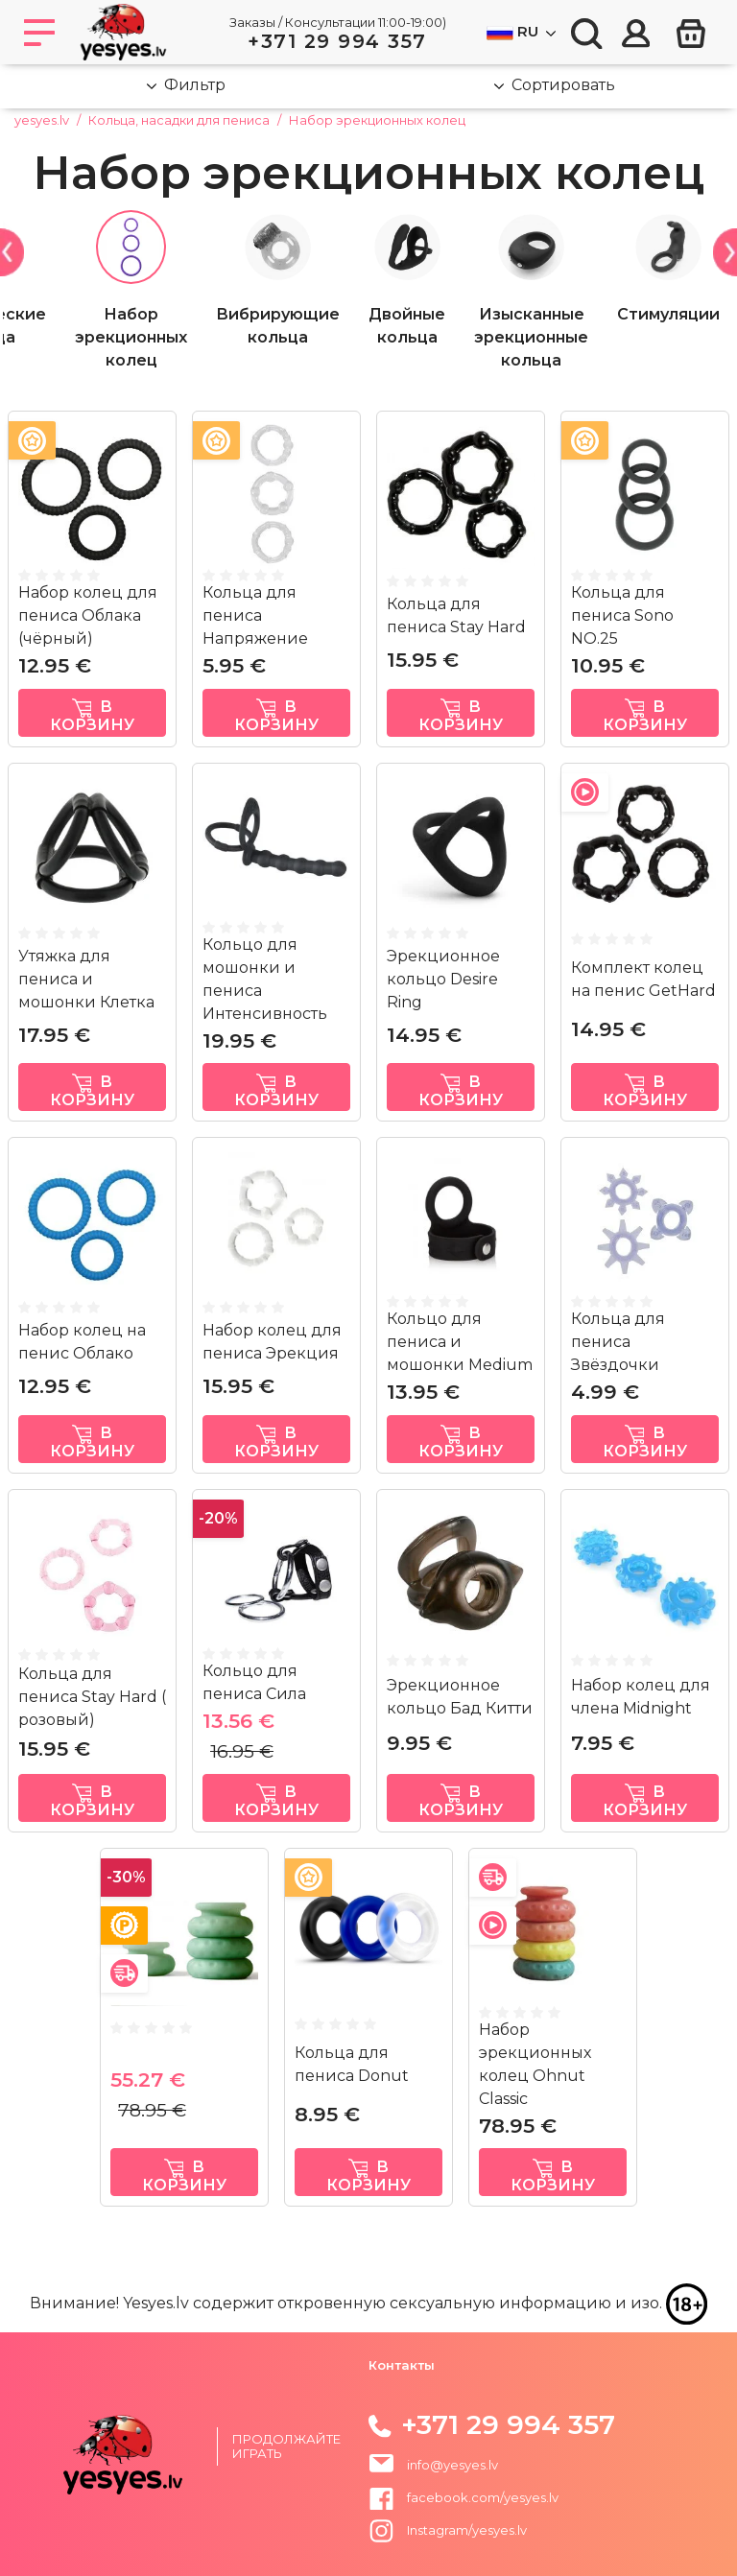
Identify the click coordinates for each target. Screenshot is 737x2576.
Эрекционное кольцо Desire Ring (443, 979)
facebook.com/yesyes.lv (463, 2497)
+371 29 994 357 (337, 41)
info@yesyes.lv (452, 2463)
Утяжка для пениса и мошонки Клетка (86, 979)
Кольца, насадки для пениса (179, 120)
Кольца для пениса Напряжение (255, 615)
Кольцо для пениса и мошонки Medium (460, 1342)
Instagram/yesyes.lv (447, 2530)
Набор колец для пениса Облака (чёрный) (87, 615)
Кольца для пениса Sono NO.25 (622, 615)
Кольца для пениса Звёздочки (618, 1342)
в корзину (92, 715)
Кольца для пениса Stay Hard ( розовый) (92, 1697)
